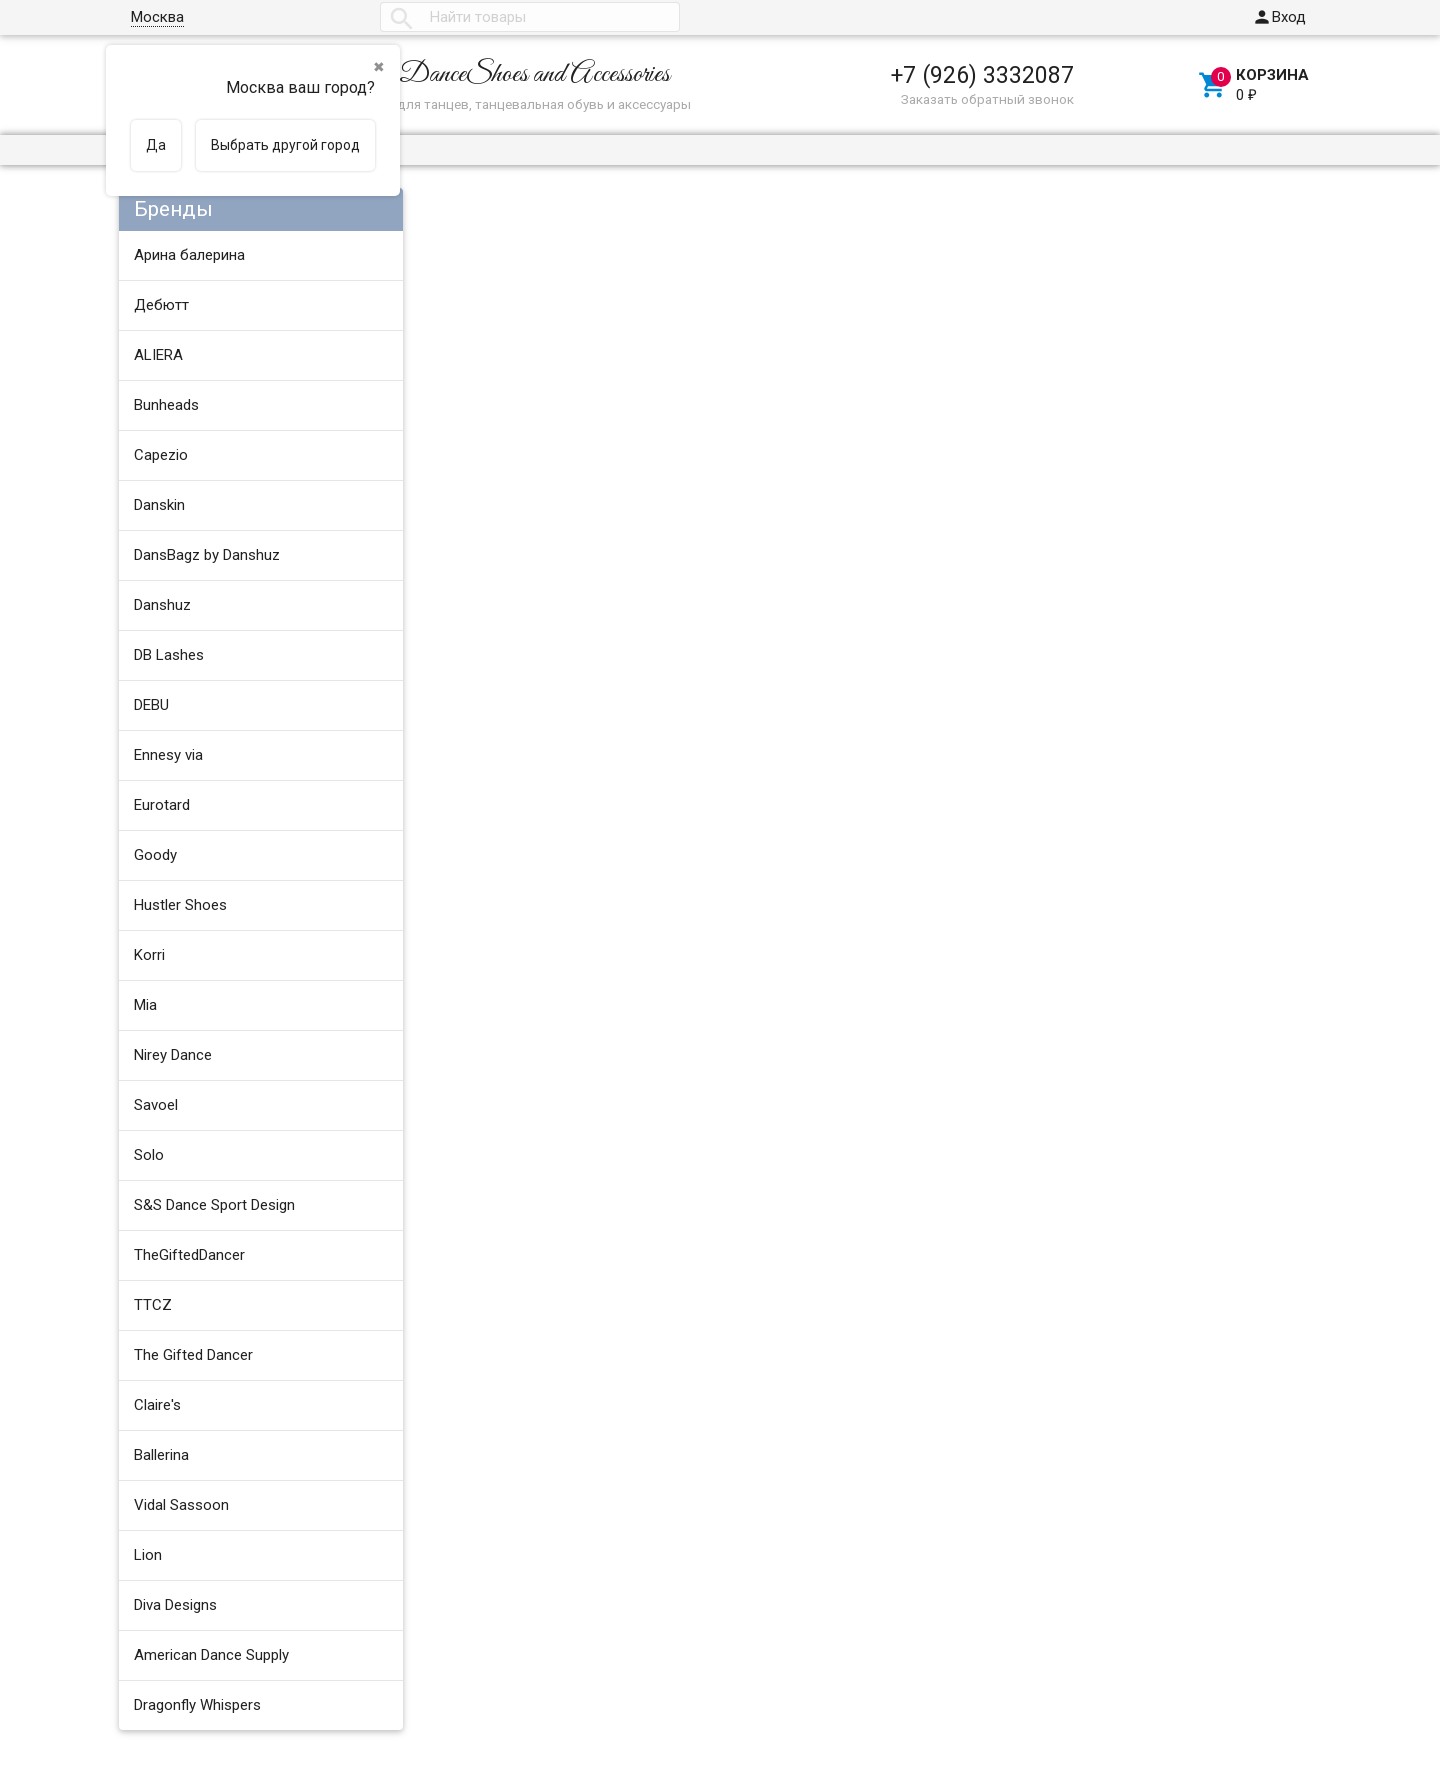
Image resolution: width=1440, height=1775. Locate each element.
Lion (148, 1555)
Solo (149, 1155)
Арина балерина (189, 255)
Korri (149, 955)
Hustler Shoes (180, 905)
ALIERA (158, 355)
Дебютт (161, 305)
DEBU (151, 705)
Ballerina (161, 1455)
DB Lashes (169, 655)
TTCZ (153, 1305)
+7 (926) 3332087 (982, 75)
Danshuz (162, 605)
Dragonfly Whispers (197, 1705)
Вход (1279, 17)
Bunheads (166, 405)
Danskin (159, 505)
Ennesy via (168, 755)
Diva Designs (175, 1605)
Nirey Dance (173, 1055)
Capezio (161, 455)
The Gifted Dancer (193, 1355)
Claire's (157, 1405)
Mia (145, 1005)
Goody (155, 855)
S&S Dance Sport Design (214, 1205)
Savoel (156, 1105)
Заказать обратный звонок (987, 99)
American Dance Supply (211, 1655)
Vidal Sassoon (181, 1505)
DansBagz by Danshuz (207, 555)
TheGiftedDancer (189, 1255)
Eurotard (162, 805)
